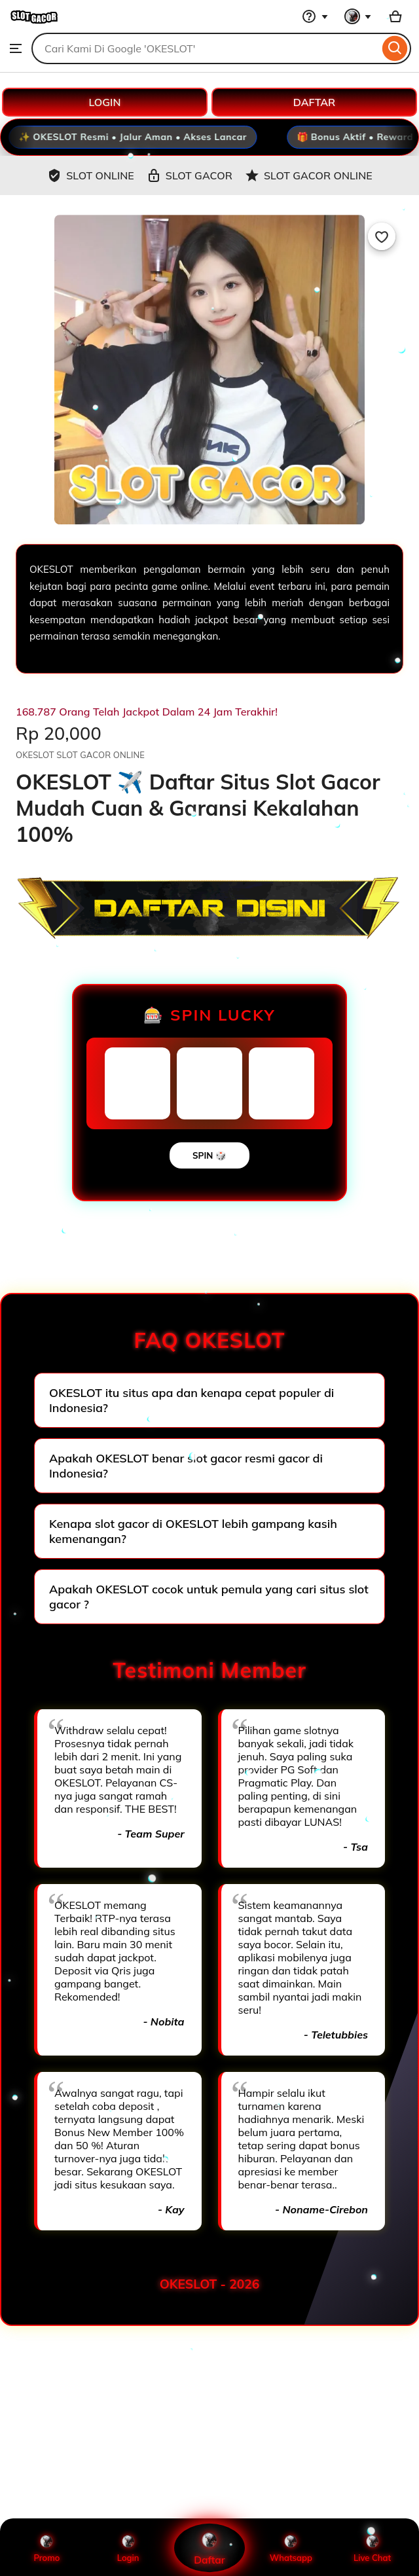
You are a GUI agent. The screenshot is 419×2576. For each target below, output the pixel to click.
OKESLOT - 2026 (210, 2284)
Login (128, 2548)
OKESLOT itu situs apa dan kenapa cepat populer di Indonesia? (191, 1400)
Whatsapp (291, 2548)
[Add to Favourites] (381, 236)
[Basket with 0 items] (395, 16)
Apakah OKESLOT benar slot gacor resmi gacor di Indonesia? (186, 1466)
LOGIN (105, 102)
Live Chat (372, 2548)
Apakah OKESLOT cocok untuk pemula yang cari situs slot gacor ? (209, 1597)
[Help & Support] (315, 16)
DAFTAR (314, 102)
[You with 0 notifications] (358, 16)
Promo (47, 2548)
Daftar (209, 2548)
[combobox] (205, 48)
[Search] (395, 48)
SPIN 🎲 (209, 1155)
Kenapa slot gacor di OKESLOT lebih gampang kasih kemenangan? (193, 1531)
